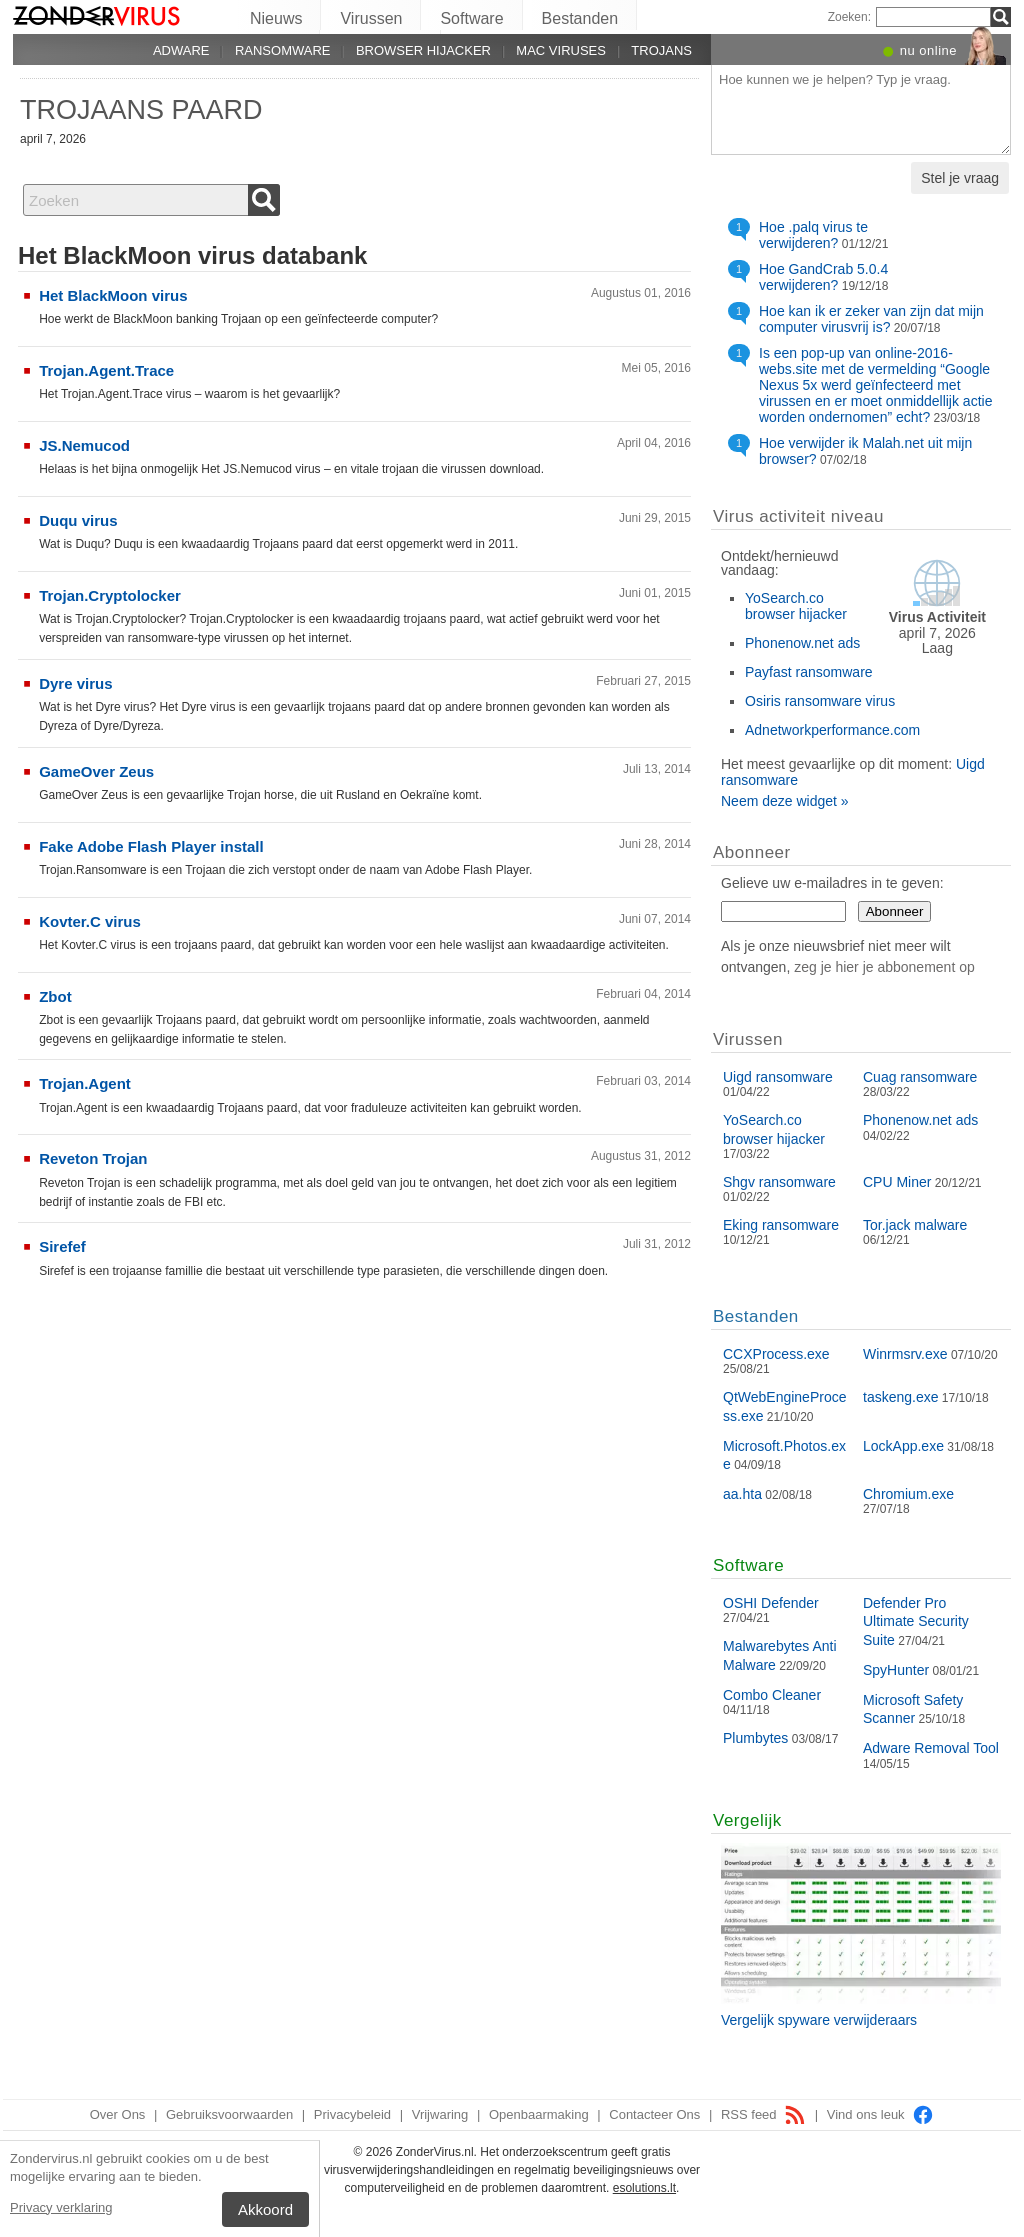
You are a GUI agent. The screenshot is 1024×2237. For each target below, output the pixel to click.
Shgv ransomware (779, 1182)
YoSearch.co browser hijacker (796, 606)
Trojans (661, 50)
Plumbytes (755, 1738)
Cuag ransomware (920, 1077)
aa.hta (742, 1494)
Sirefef (62, 1246)
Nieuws (276, 18)
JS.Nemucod (84, 445)
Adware (181, 50)
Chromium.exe (908, 1494)
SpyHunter (896, 1670)
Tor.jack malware (915, 1225)
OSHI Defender (771, 1603)
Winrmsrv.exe (905, 1354)
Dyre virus (75, 683)
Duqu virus (78, 520)
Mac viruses (561, 50)
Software (471, 18)
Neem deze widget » (785, 801)
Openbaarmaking (539, 2114)
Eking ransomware (781, 1225)
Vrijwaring (440, 2114)
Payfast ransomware (809, 672)
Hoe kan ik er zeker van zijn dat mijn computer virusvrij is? (871, 319)
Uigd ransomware (778, 1077)
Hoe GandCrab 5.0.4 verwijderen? (823, 277)
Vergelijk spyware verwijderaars (819, 2020)
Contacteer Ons (654, 2114)
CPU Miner (897, 1182)
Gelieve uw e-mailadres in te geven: (832, 883)
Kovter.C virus (90, 921)
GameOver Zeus (96, 771)
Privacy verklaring (61, 2207)
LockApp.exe (903, 1446)
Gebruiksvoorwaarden (229, 2114)
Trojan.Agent (85, 1083)
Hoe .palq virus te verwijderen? (813, 235)
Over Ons (118, 2114)
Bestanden (580, 18)
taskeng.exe (901, 1397)
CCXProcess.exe (776, 1354)
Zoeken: (849, 17)
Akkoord (265, 2209)
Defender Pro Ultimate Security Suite (916, 1621)
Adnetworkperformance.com (832, 730)
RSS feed (763, 2114)
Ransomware (283, 50)
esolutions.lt (644, 2188)
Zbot (55, 996)
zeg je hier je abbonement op (884, 967)
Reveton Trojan (93, 1158)
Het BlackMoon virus (113, 295)
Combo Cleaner (772, 1695)
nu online (928, 50)
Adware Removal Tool (931, 1748)
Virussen (371, 18)
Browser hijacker (423, 50)
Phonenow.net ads (802, 643)
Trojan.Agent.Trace (106, 370)
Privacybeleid (352, 2114)
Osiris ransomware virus (820, 701)
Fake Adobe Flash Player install (151, 846)
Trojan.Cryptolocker (110, 595)
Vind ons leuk (880, 2114)
